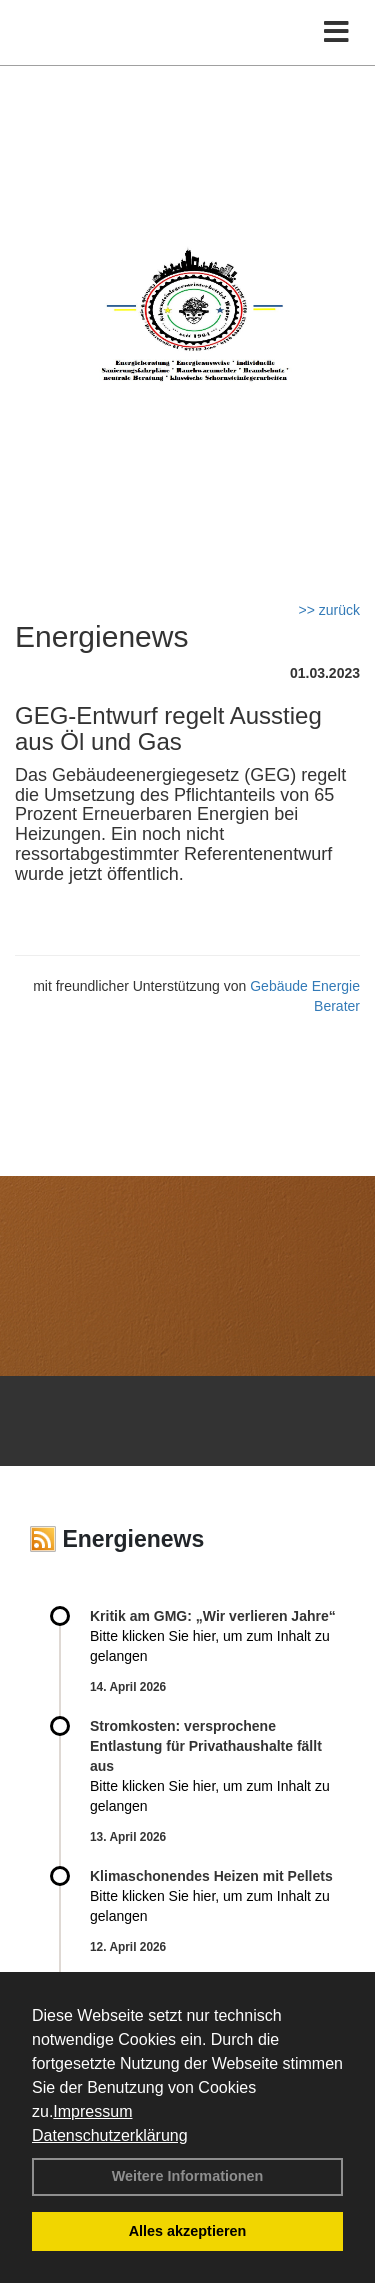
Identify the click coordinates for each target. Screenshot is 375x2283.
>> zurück (329, 610)
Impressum (92, 2111)
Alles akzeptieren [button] (188, 2231)
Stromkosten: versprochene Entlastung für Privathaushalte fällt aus (206, 1746)
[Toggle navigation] (336, 32)
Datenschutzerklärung (110, 2135)
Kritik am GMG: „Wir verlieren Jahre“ (213, 1616)
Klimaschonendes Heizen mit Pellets (211, 1876)
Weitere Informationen (188, 2176)
